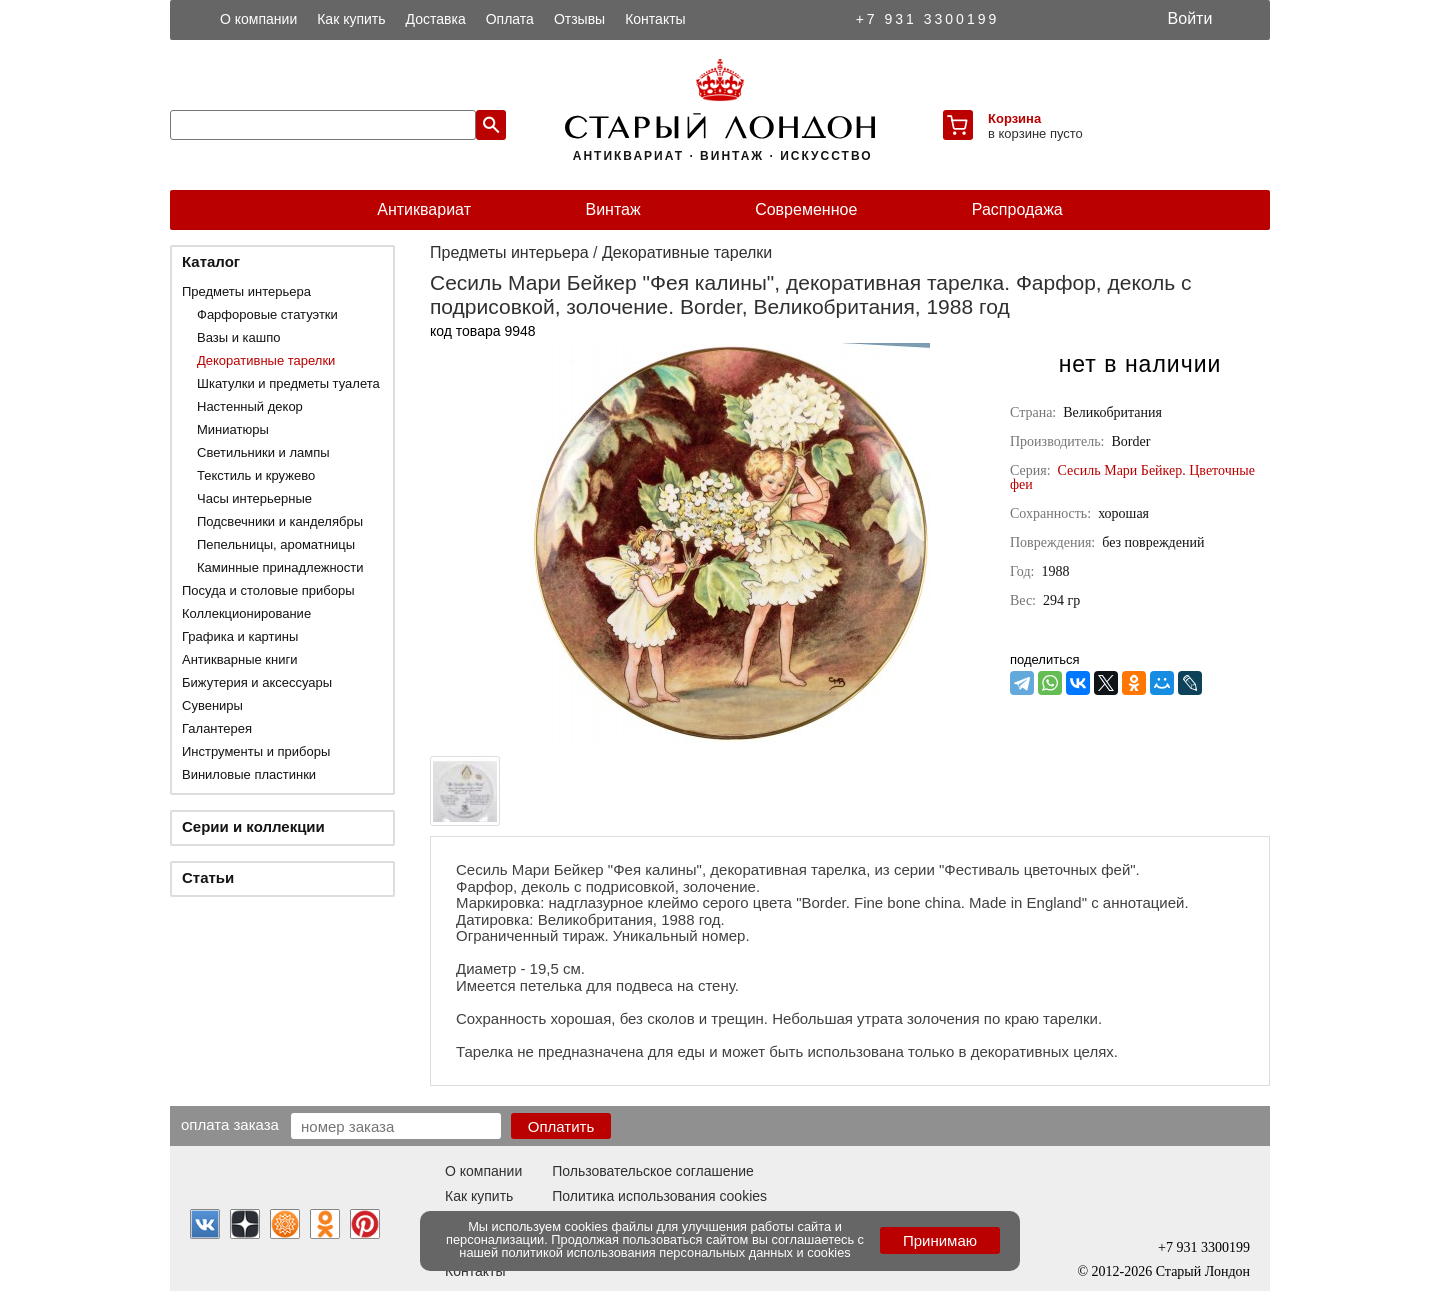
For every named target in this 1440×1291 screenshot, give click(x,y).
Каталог (211, 261)
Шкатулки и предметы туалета (288, 383)
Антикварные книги (239, 659)
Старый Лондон (1203, 1271)
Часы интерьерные (254, 498)
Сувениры (212, 705)
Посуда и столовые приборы (268, 590)
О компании (258, 19)
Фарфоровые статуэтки (267, 314)
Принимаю (940, 1240)
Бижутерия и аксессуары (257, 682)
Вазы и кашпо (238, 337)
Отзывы (579, 19)
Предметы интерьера (246, 291)
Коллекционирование (246, 613)
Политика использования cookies (659, 1196)
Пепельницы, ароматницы (276, 544)
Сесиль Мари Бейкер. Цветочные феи (1132, 477)
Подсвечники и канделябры (280, 521)
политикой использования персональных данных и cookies (676, 1252)
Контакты (655, 19)
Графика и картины (240, 636)
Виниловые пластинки (249, 774)
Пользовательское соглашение (653, 1171)
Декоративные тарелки (266, 360)
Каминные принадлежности (280, 567)
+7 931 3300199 (928, 19)
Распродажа (1017, 209)
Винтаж (612, 209)
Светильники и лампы (263, 452)
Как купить (351, 19)
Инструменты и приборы (256, 751)
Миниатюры (233, 429)
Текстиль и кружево (256, 475)
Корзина (1014, 118)
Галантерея (217, 728)
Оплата (510, 19)
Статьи (208, 877)
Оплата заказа (230, 1124)
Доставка (436, 19)
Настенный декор (250, 406)
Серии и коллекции (253, 826)
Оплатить (561, 1126)
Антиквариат (424, 209)
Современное (806, 209)
